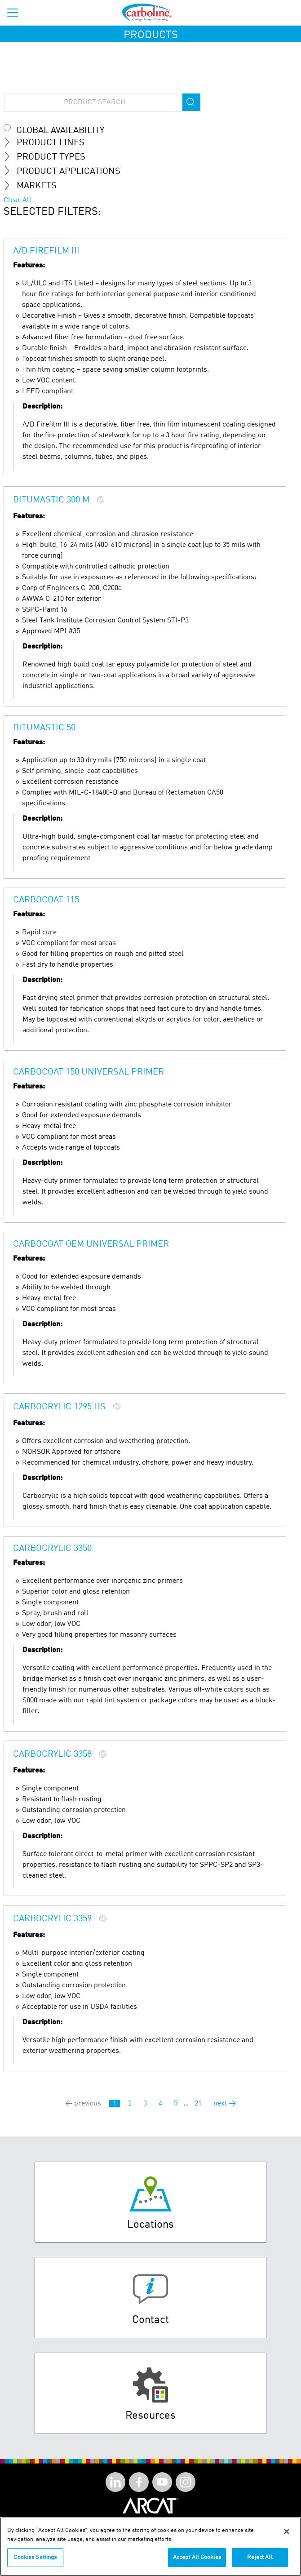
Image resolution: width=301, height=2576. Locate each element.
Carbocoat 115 (46, 900)
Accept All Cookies (197, 2558)
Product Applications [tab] (65, 171)
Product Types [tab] (48, 157)
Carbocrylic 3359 (52, 1918)
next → (224, 2103)
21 (198, 2103)
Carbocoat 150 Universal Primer (88, 1072)
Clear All (17, 200)
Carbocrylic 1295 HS (59, 1407)
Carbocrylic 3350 (52, 1548)
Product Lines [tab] (47, 142)
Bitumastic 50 (44, 728)
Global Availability (60, 130)
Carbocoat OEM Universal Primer (91, 1244)
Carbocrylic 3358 (52, 1754)
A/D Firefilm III (46, 251)
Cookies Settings (35, 2558)
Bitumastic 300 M (51, 500)
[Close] (287, 2532)
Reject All (259, 2558)
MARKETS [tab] (34, 186)
